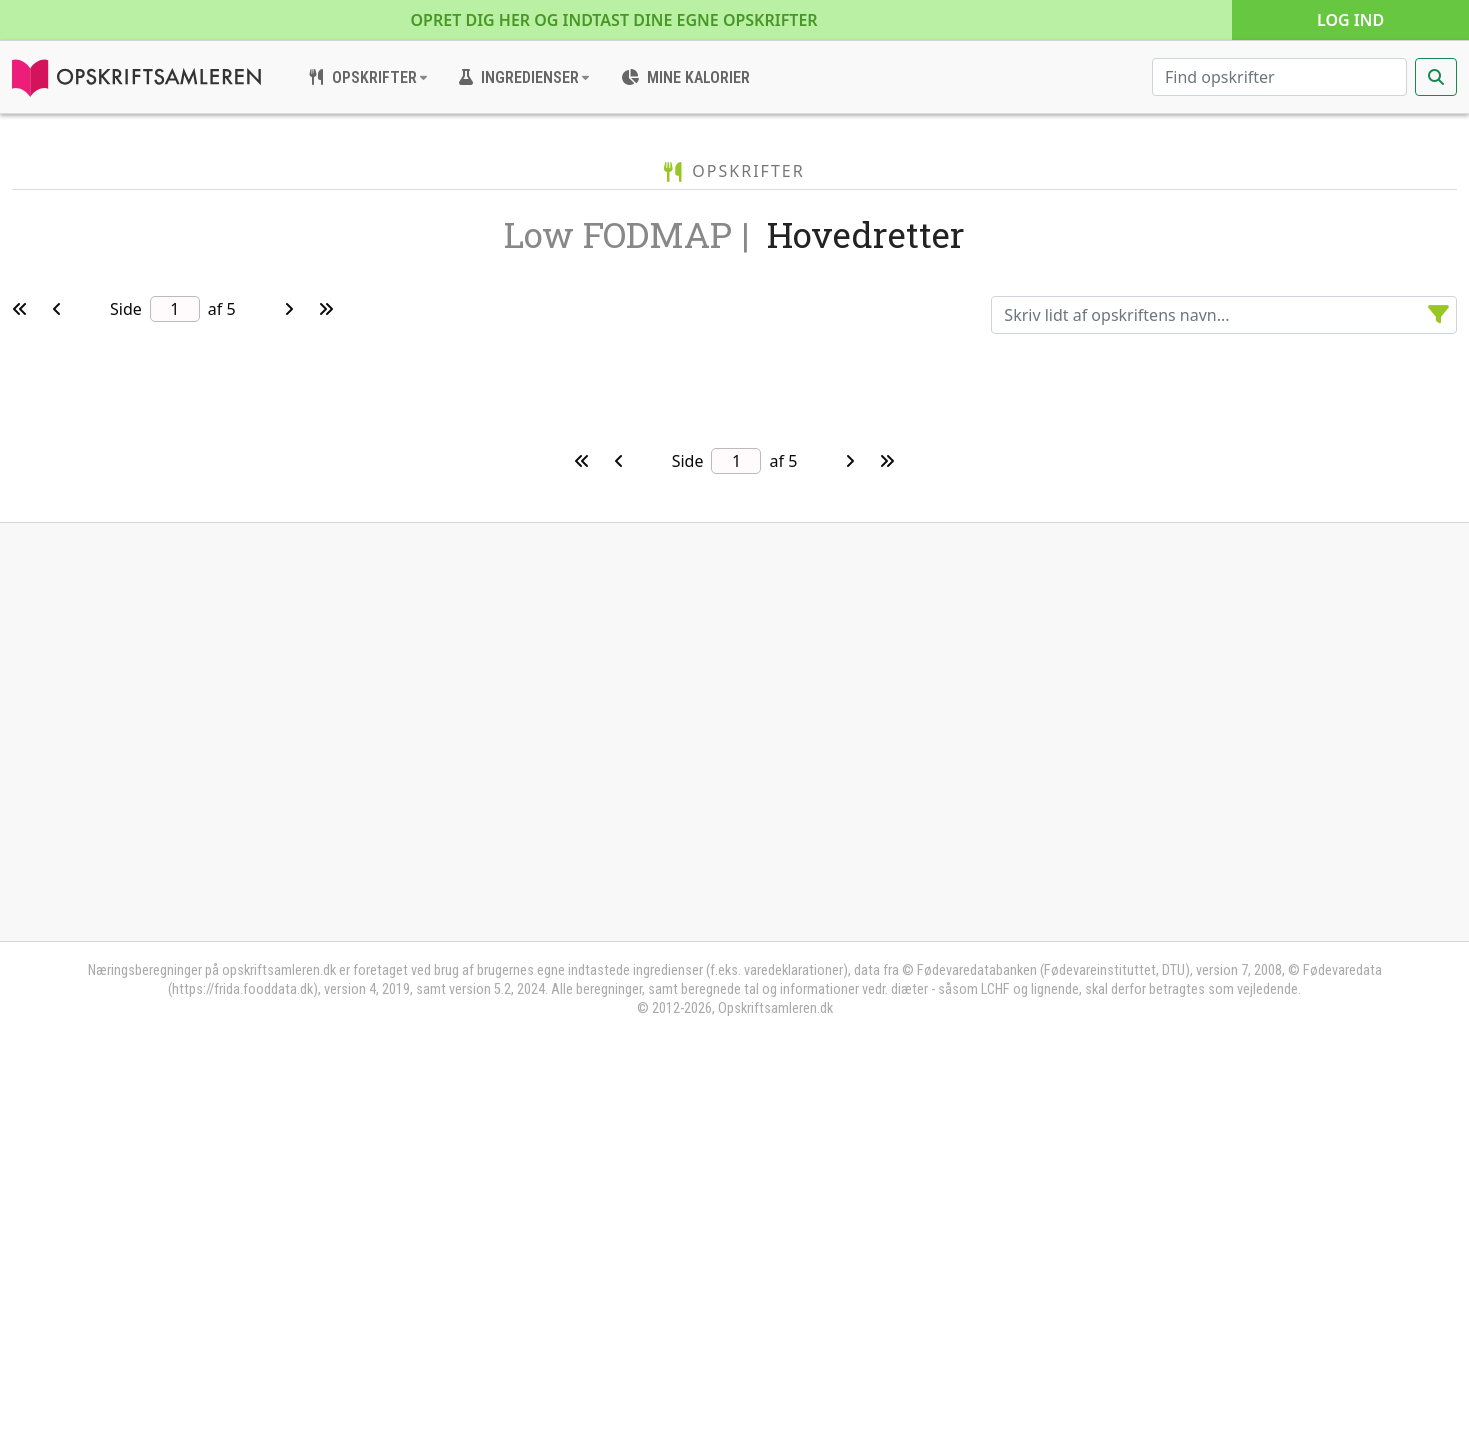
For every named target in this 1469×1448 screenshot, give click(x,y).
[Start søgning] (1436, 77)
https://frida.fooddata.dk (242, 1369)
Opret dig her (614, 20)
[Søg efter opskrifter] (1279, 77)
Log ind (1350, 20)
